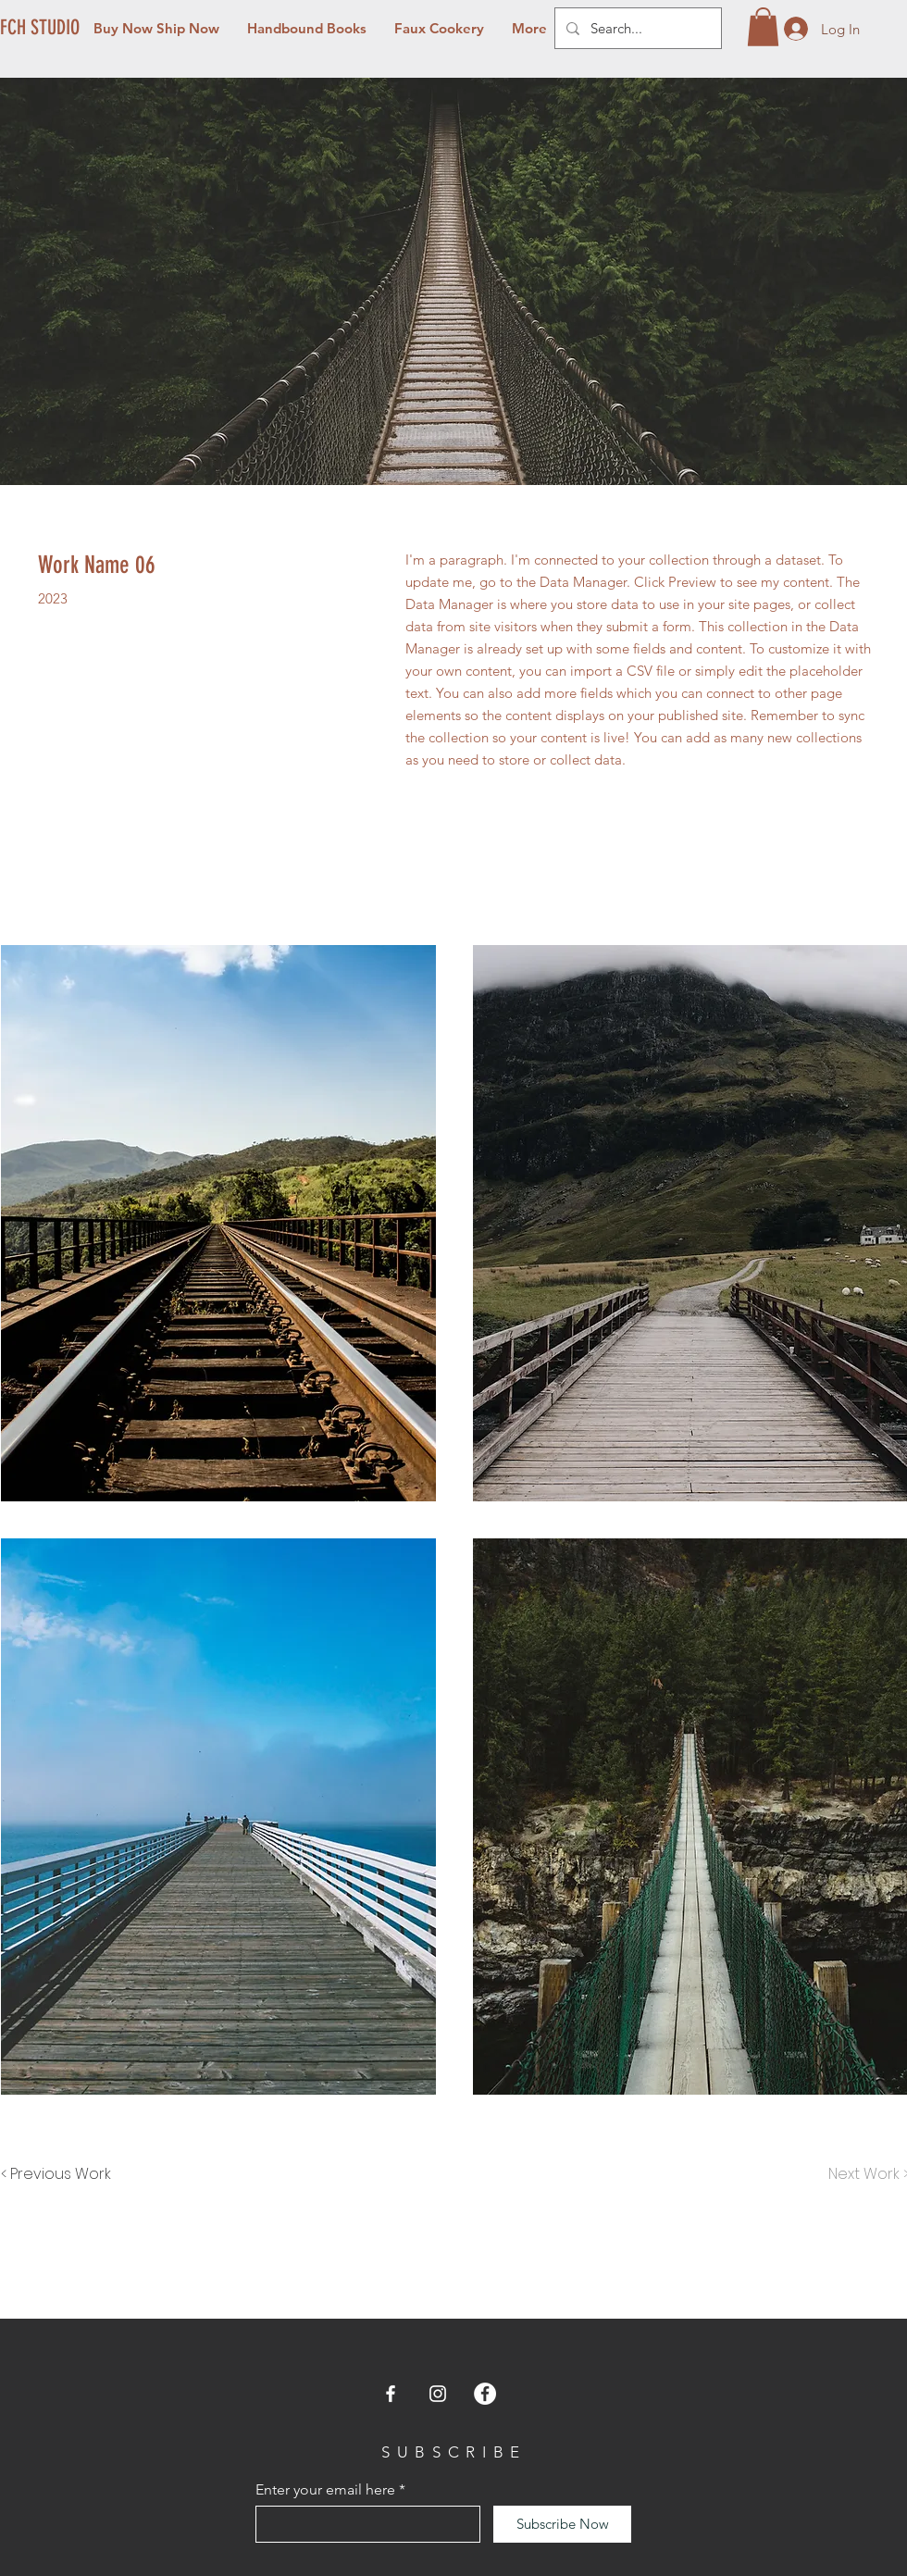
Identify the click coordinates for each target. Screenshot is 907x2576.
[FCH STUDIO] (41, 28)
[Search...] (636, 28)
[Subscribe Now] (562, 2524)
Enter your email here (325, 2490)
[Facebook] (390, 2394)
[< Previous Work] (56, 2174)
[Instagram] (438, 2394)
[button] (763, 26)
